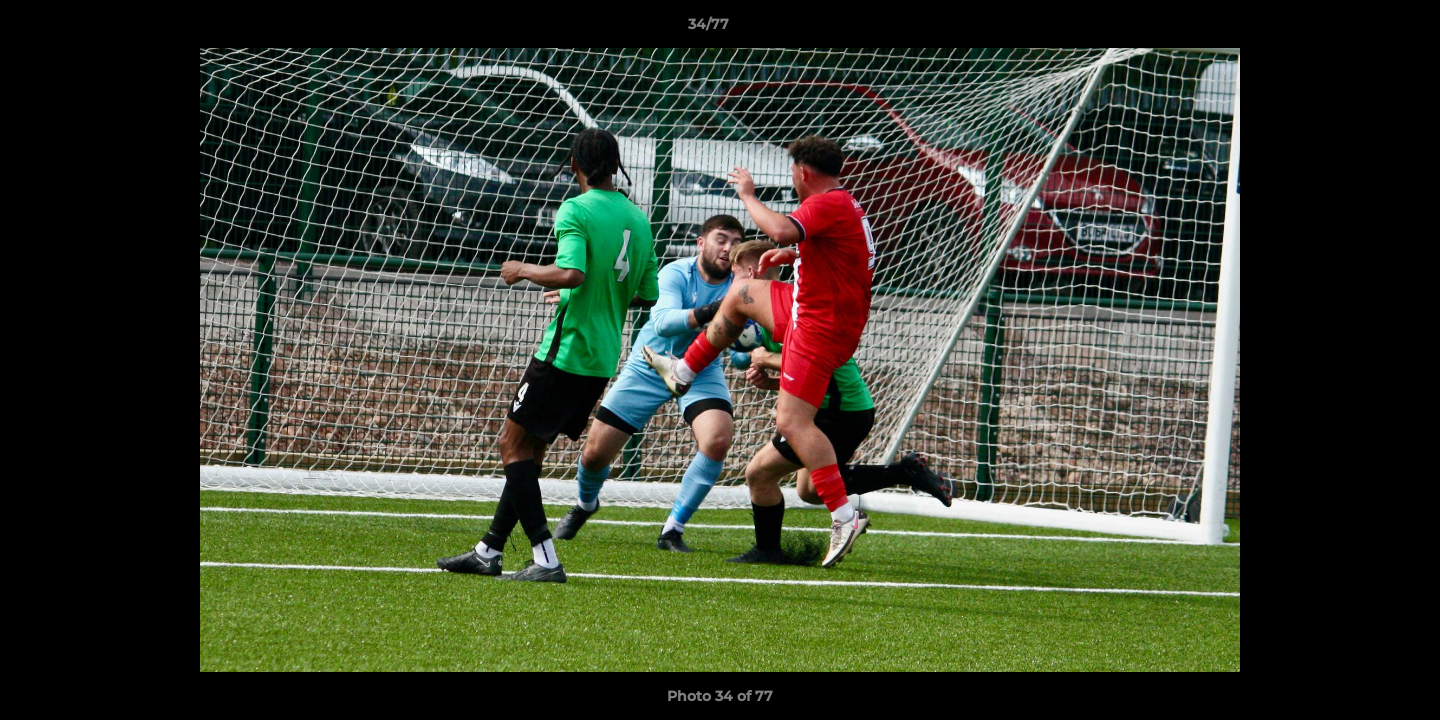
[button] (1356, 29)
